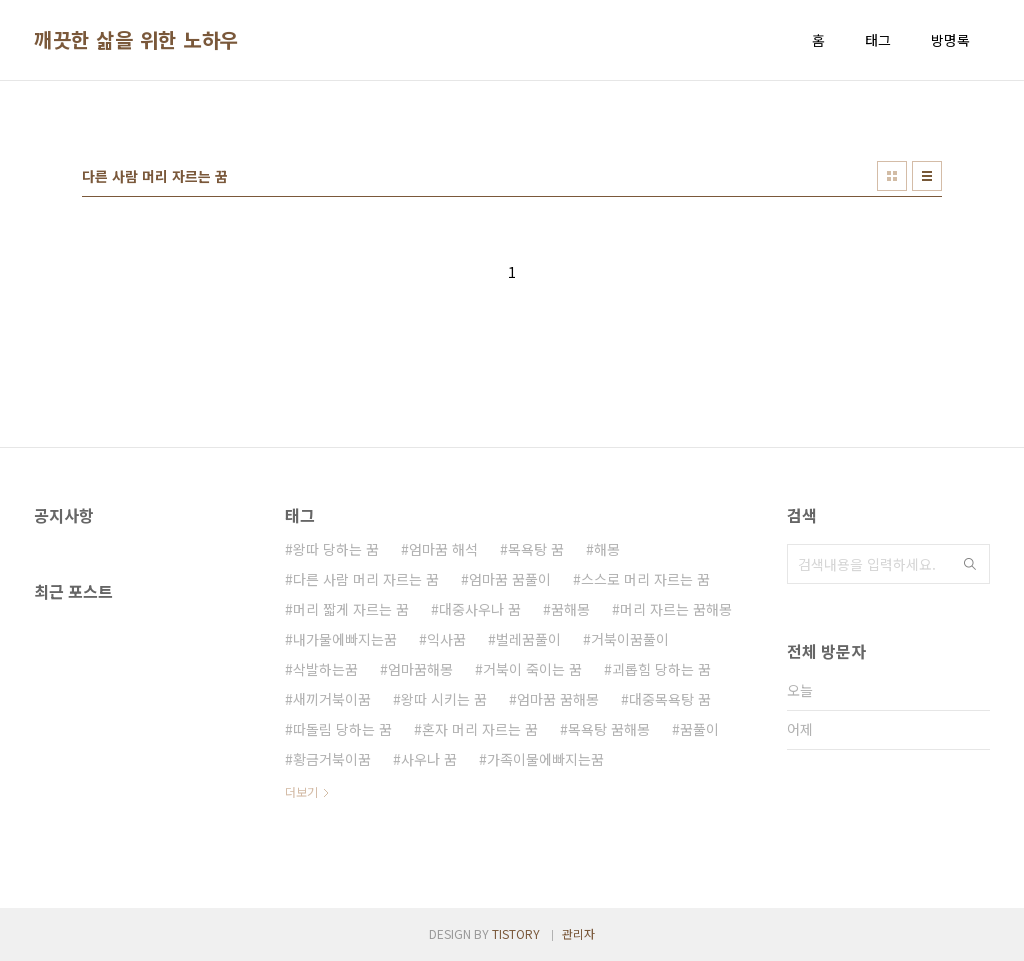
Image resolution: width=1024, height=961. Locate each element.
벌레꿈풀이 (528, 639)
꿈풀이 (699, 729)
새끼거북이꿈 (332, 699)
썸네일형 (892, 176)
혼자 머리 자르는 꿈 (480, 729)
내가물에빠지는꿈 (345, 639)
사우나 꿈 (429, 759)
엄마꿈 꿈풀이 (510, 579)
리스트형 (927, 176)
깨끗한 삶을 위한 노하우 (136, 40)
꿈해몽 (570, 609)
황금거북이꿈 (332, 759)
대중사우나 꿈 (480, 609)
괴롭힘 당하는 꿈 (661, 669)
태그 (878, 40)
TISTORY (516, 933)
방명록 (950, 40)
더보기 (301, 791)
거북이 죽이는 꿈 (532, 669)
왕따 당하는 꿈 (336, 549)
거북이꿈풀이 (630, 639)
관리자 (578, 933)
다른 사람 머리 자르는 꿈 (366, 579)
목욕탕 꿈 (536, 549)
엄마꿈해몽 (420, 669)
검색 (970, 564)
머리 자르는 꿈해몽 (676, 609)
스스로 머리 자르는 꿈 (645, 579)
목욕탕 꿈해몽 (609, 729)
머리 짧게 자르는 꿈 (351, 609)
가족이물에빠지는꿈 (545, 759)
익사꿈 (446, 639)
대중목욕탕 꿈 (670, 699)
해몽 (607, 549)
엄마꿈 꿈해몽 (558, 699)
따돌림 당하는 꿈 (342, 729)
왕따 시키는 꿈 (444, 699)
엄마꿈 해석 (443, 549)
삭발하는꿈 (325, 669)
